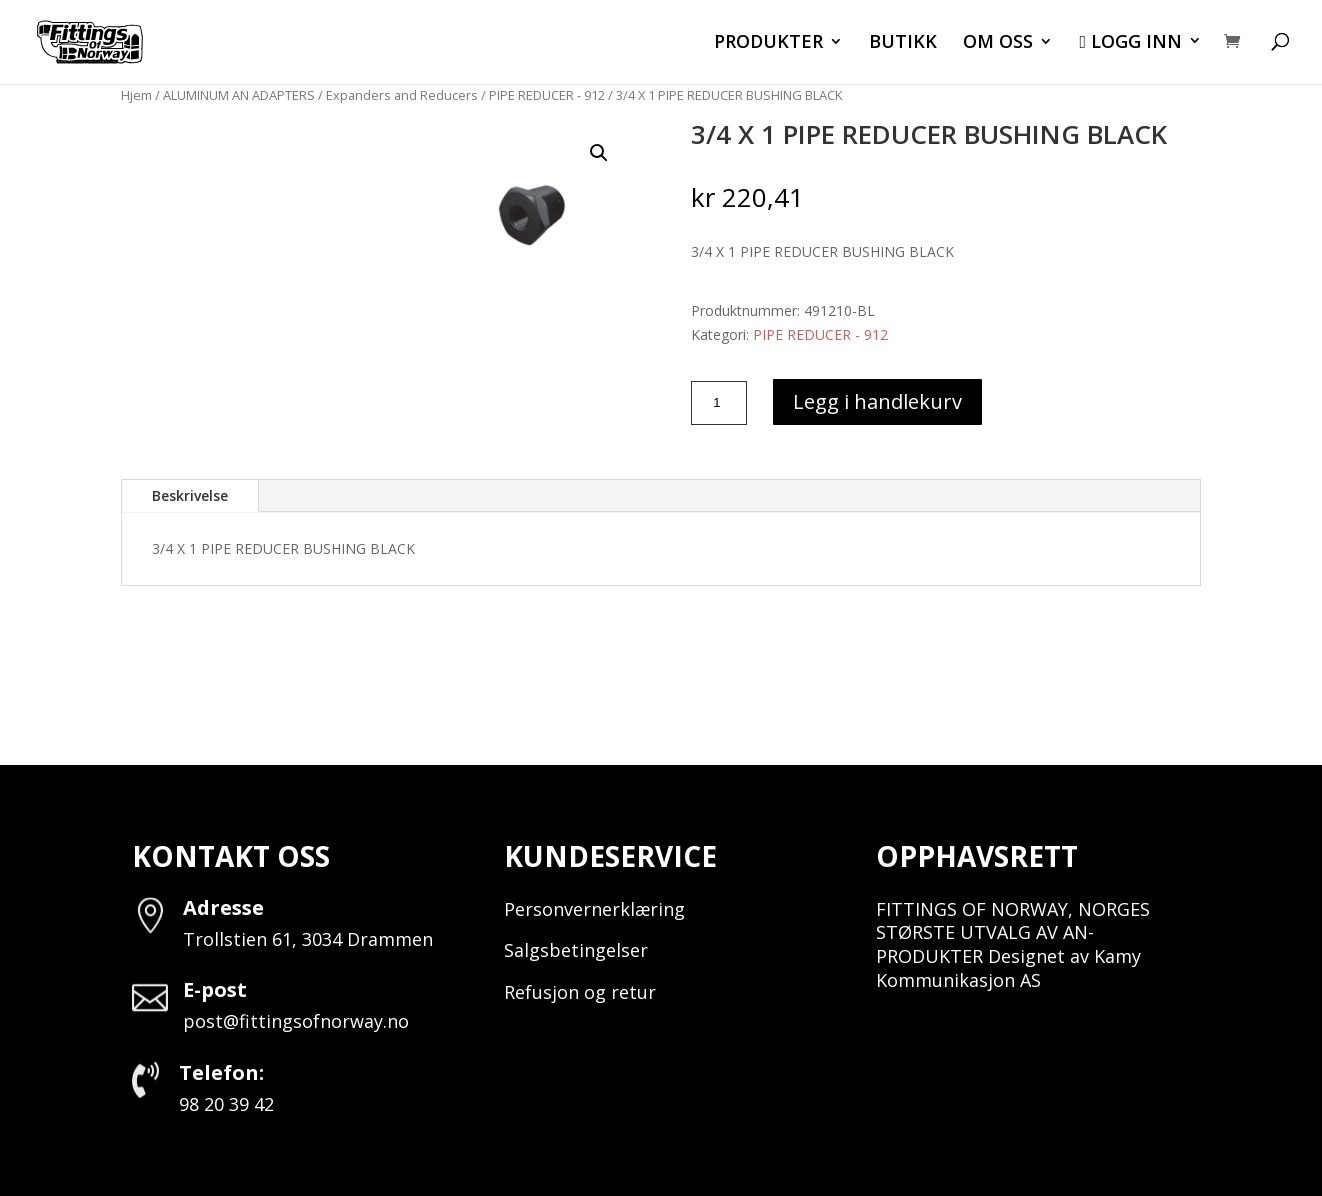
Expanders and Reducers (402, 95)
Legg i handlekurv (877, 401)
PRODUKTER (768, 43)
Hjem (136, 95)
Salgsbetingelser (576, 950)
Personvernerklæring (594, 909)
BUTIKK (903, 43)
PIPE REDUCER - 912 (547, 95)
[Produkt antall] (719, 403)
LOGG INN (1130, 43)
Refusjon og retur (580, 992)
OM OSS (998, 43)
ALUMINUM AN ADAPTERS (239, 95)
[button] (599, 153)
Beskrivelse (190, 495)
